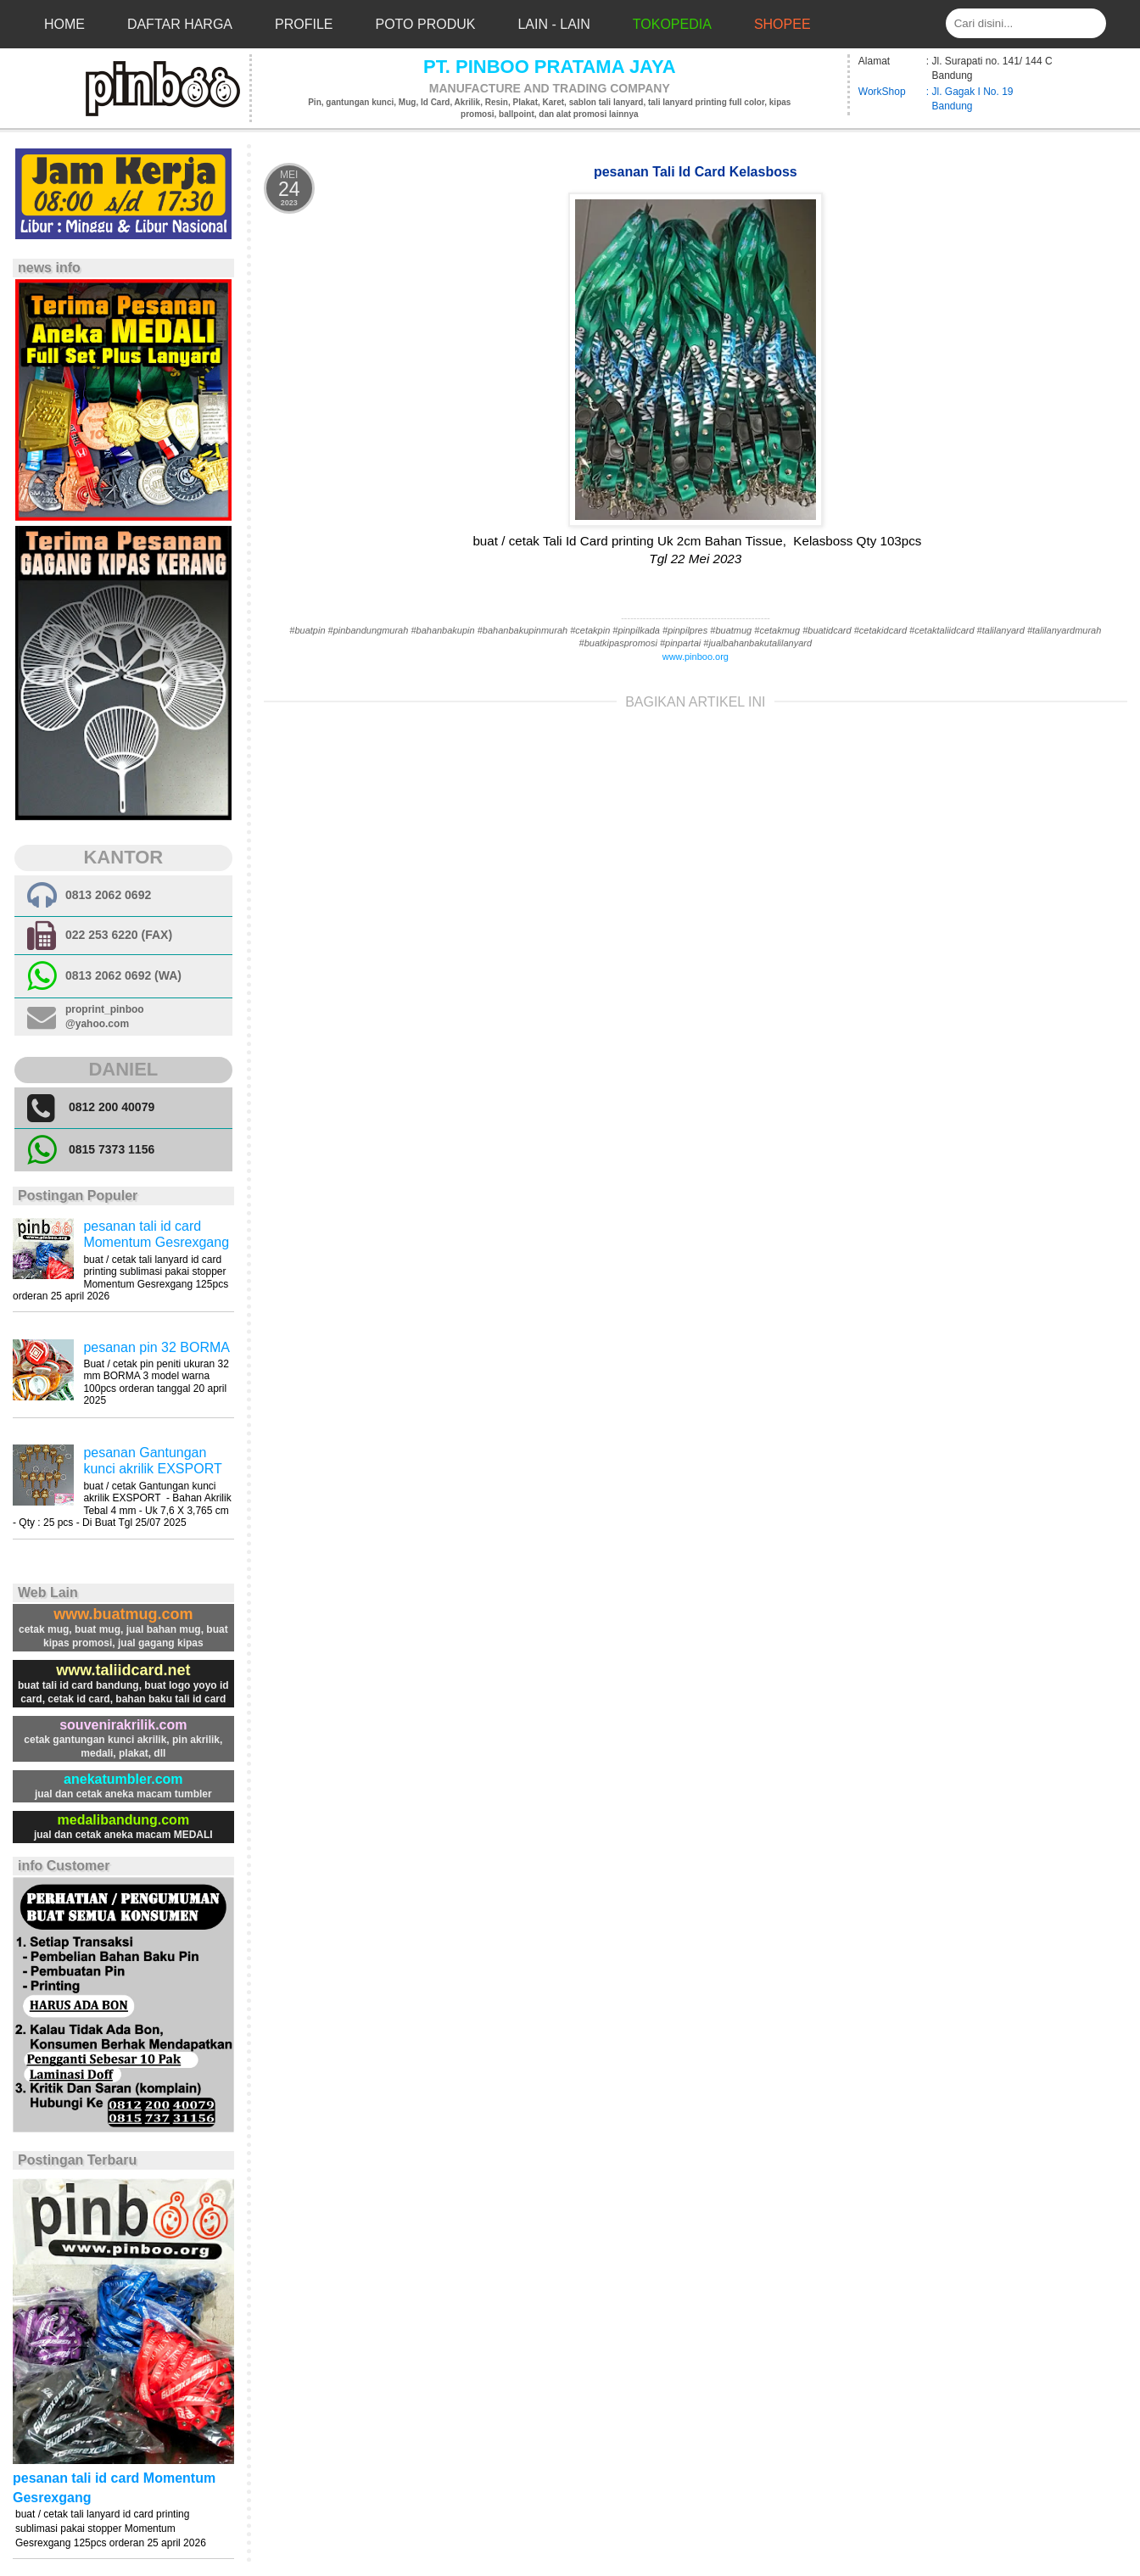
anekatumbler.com (123, 1779)
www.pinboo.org (695, 656)
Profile (303, 24)
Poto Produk (426, 24)
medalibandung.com (124, 1820)
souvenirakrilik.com (123, 1725)
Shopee (782, 24)
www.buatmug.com (123, 1614)
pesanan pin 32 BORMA (156, 1347)
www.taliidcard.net (123, 1670)
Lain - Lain (553, 24)
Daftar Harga (179, 24)
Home (64, 24)
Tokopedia (672, 24)
